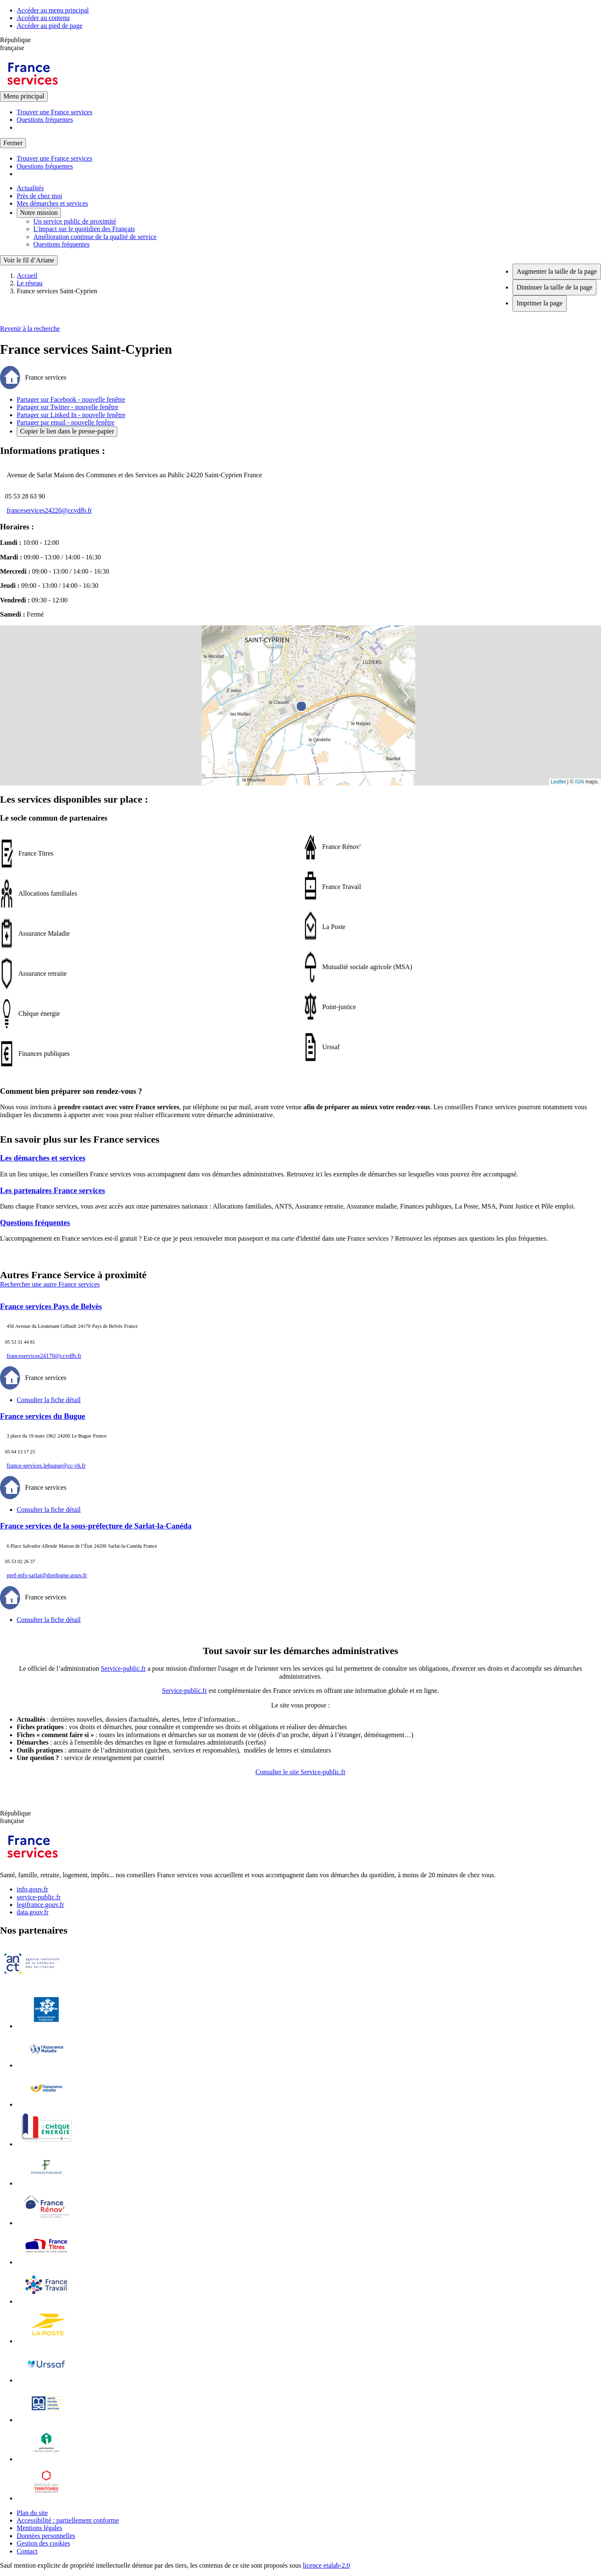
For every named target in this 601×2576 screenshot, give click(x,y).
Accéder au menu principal (53, 10)
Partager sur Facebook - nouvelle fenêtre (71, 399)
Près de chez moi (39, 195)
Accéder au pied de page (49, 25)
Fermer (13, 142)
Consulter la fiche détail (49, 1399)
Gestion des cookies (43, 2543)
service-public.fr (39, 1897)
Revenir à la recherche (30, 328)
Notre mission (39, 212)
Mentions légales (39, 2527)
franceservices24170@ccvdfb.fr (44, 1356)
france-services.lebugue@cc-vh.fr (46, 1466)
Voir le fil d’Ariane (28, 260)
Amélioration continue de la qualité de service (95, 236)
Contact (27, 2551)
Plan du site (32, 2512)
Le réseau (30, 283)
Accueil (27, 275)
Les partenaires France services (52, 1190)
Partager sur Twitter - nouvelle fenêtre (67, 406)
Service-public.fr (123, 1668)
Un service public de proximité (74, 221)
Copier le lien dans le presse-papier (67, 431)
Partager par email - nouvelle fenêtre (65, 422)
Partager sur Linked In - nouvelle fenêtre (71, 414)
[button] (300, 695)
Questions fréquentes (45, 119)
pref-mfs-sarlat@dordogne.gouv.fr (47, 1575)
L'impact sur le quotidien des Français (84, 228)
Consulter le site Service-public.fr (300, 1771)
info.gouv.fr (32, 1889)
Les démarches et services (43, 1157)
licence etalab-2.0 (326, 2565)
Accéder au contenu (43, 17)
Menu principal (23, 96)
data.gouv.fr (32, 1912)
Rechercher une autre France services (50, 1284)
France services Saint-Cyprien (57, 291)
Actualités (30, 187)
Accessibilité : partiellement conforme (68, 2520)
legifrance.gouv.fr (40, 1904)
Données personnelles (46, 2535)
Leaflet (558, 782)
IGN (579, 782)
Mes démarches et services (52, 203)
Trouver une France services (54, 112)
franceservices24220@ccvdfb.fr (49, 510)
